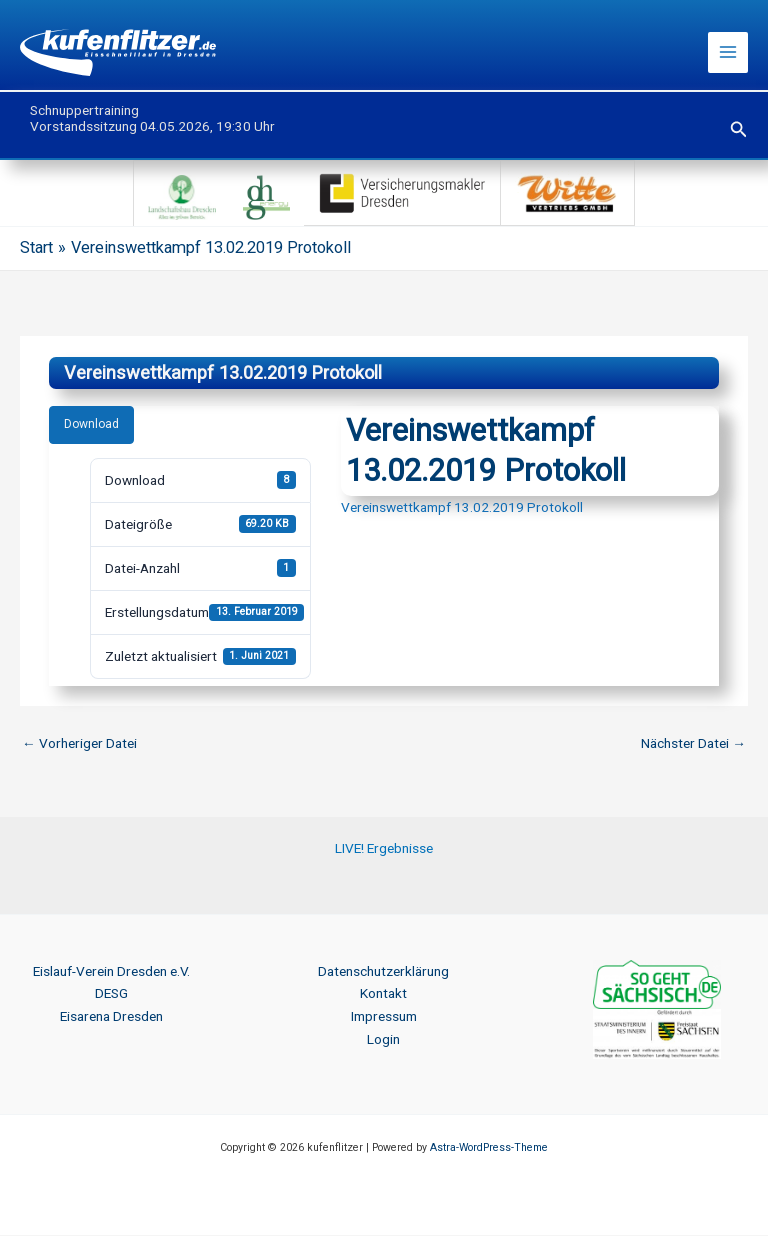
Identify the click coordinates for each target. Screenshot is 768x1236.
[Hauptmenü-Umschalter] (728, 53)
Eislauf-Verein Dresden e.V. (111, 972)
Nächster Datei (693, 744)
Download (91, 425)
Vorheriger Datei (79, 744)
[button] (739, 130)
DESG (111, 994)
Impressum (384, 1017)
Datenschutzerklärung (383, 972)
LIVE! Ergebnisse (384, 849)
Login (383, 1040)
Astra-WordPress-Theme (489, 1148)
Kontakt (383, 994)
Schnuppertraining (84, 111)
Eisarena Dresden (111, 1017)
